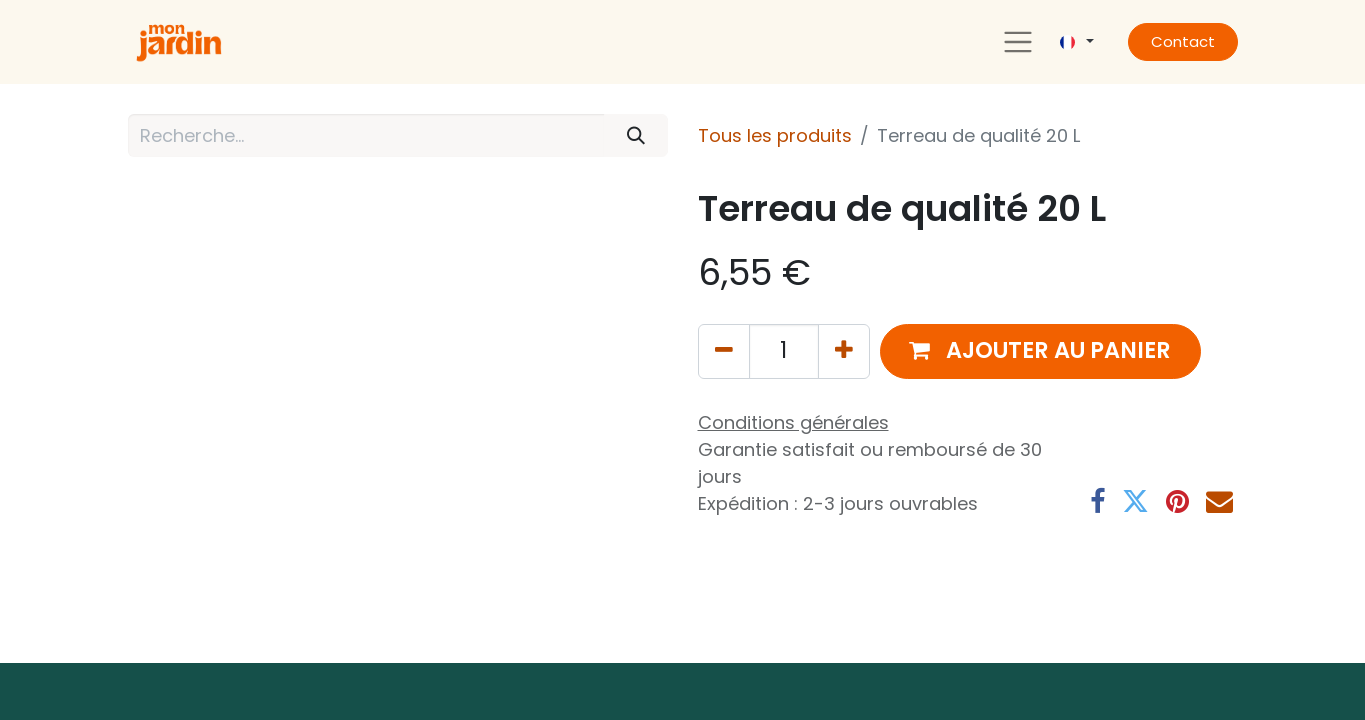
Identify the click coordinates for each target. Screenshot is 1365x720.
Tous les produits (775, 135)
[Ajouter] (844, 351)
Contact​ (1183, 41)
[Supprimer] (724, 351)
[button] (1041, 351)
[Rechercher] (635, 135)
